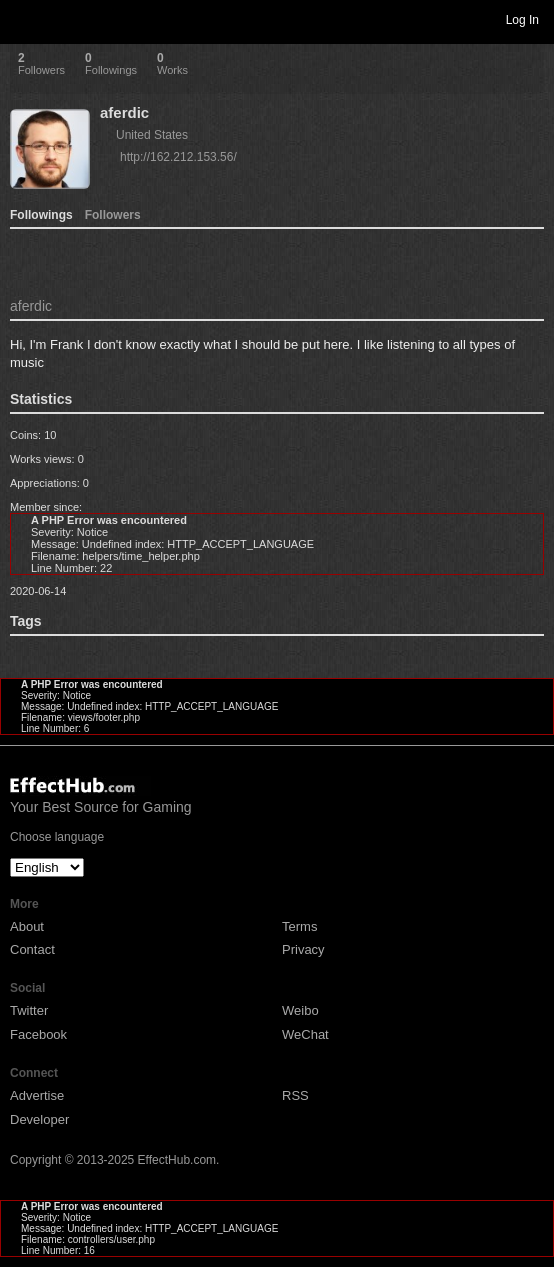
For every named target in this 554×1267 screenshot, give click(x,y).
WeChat (305, 1034)
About (27, 926)
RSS (295, 1095)
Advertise (37, 1095)
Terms (299, 926)
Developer (39, 1119)
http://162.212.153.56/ (178, 157)
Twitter (29, 1010)
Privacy (303, 949)
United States (152, 135)
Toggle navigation (24, 19)
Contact (32, 949)
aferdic (124, 112)
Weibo (300, 1010)
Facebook (38, 1034)
